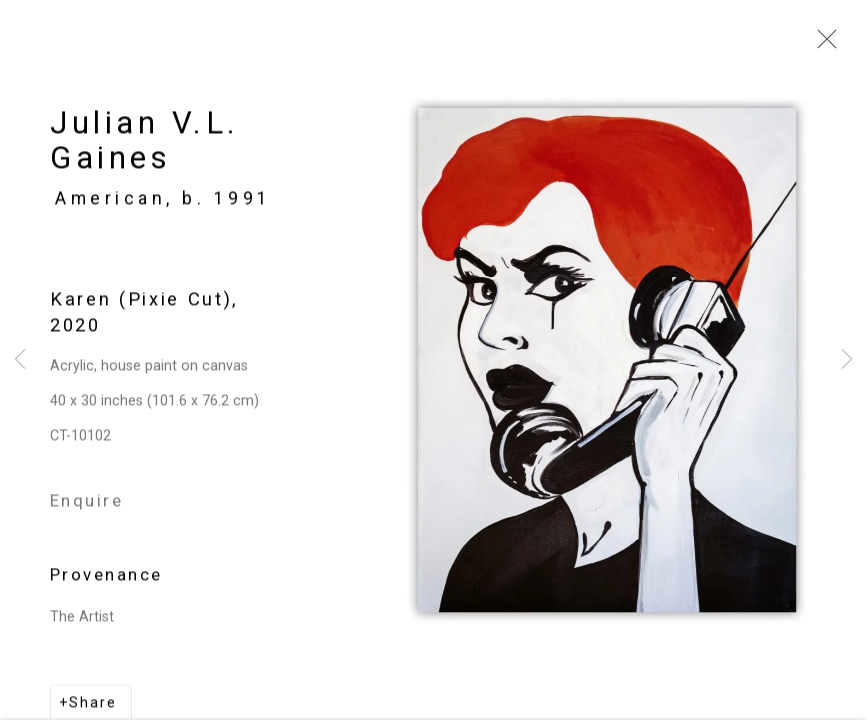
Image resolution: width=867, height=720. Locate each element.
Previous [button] (20, 360)
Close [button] (822, 45)
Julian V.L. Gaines (145, 146)
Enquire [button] (86, 505)
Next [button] (847, 360)
